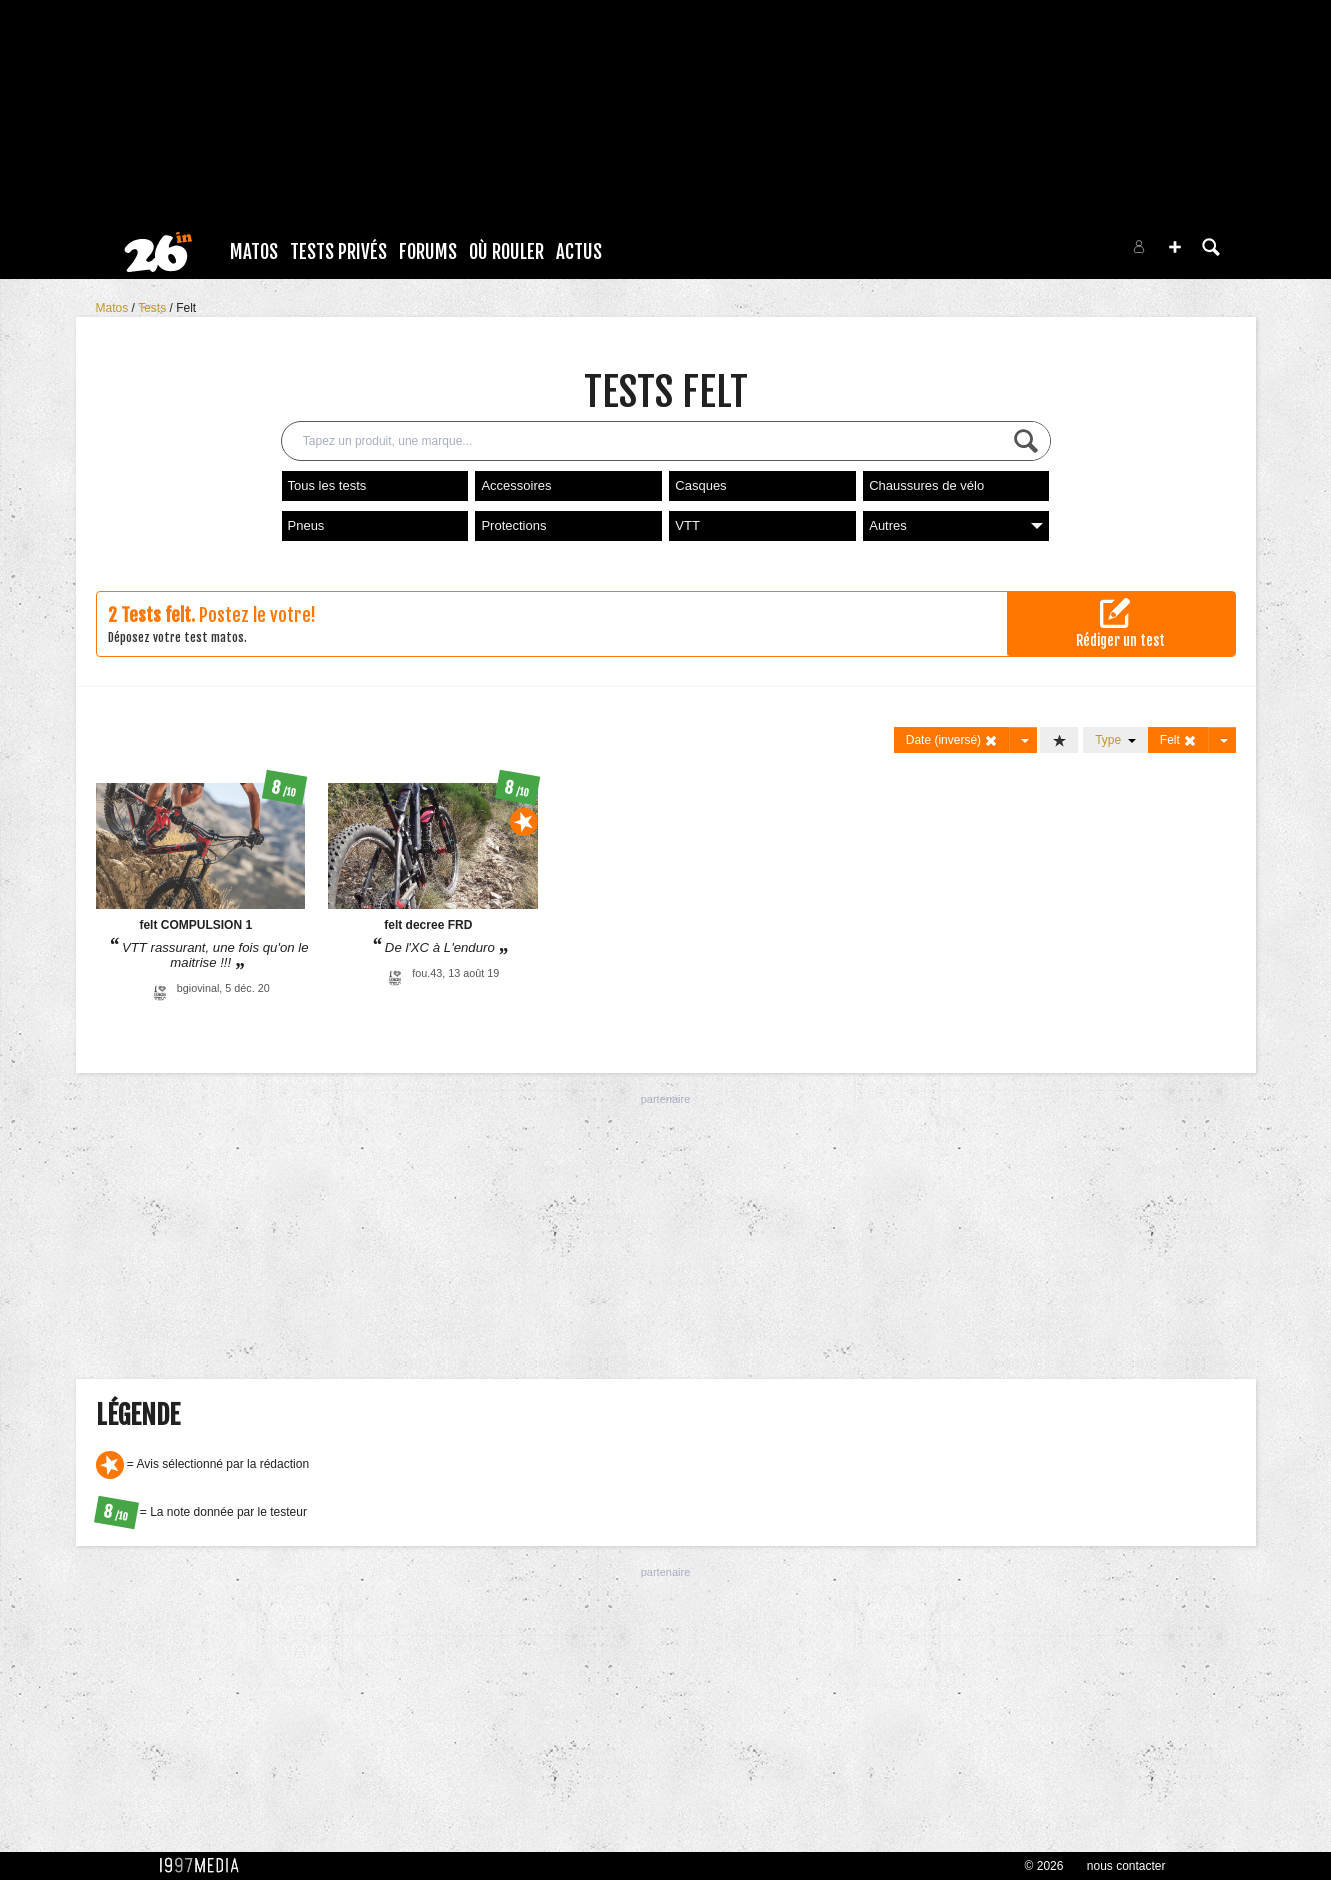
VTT (687, 525)
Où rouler (506, 252)
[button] (1175, 247)
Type (1115, 740)
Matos (254, 252)
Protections (513, 525)
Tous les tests (327, 485)
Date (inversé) (952, 740)
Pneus (306, 525)
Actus (579, 252)
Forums (428, 252)
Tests (153, 308)
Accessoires (516, 485)
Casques (700, 485)
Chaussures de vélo (926, 485)
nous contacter (1126, 1866)
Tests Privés (338, 252)
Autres (956, 525)
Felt (186, 308)
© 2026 (1044, 1866)
